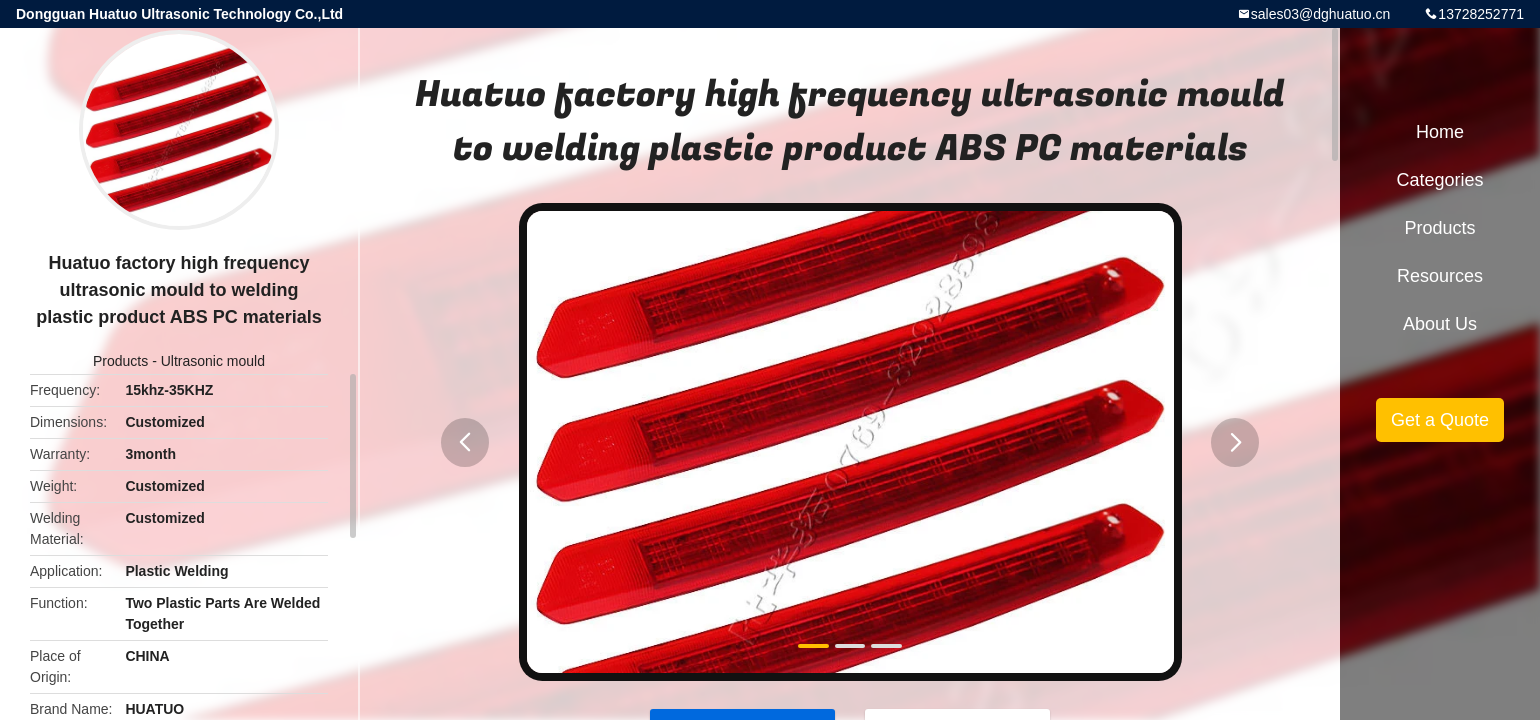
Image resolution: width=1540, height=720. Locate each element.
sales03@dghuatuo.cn (1321, 14)
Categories (1439, 180)
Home (1440, 132)
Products (120, 361)
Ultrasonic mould (213, 361)
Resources (1440, 276)
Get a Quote (1440, 420)
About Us (1440, 324)
